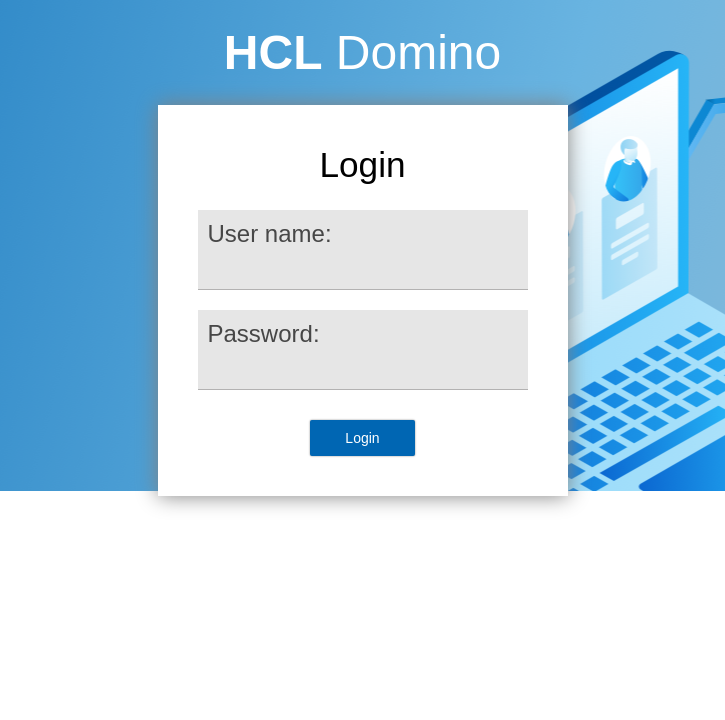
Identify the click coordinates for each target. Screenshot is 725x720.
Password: (264, 333)
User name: (270, 233)
